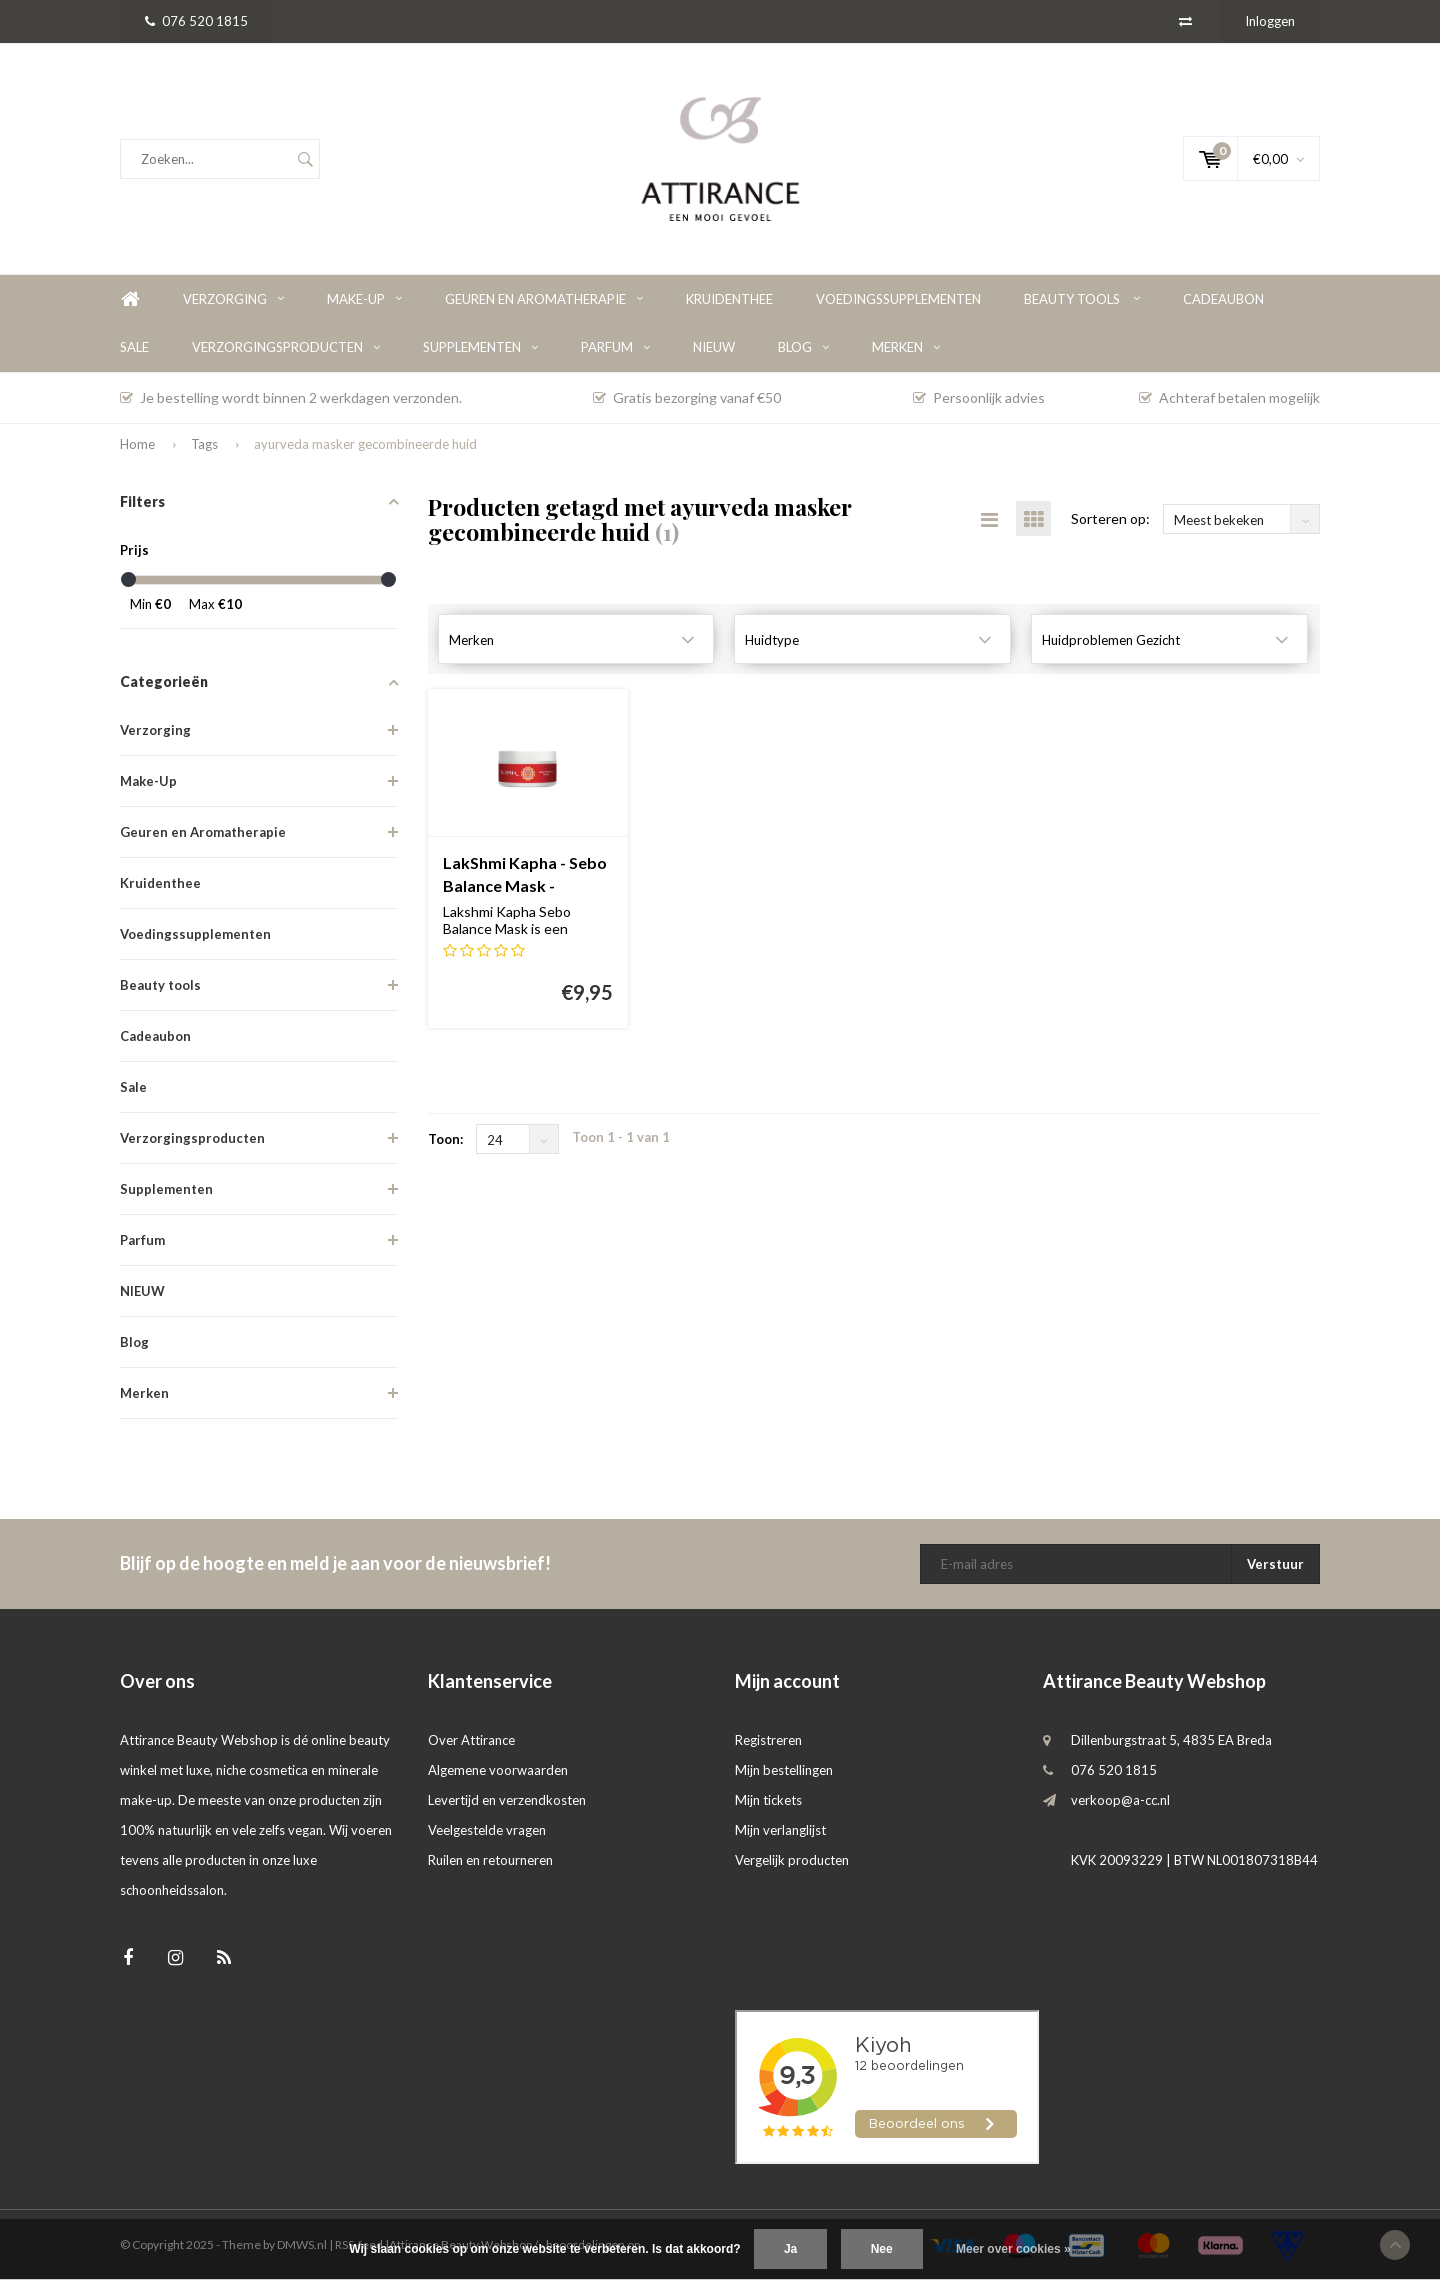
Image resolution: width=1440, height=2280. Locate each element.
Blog (803, 347)
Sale (134, 347)
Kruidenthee (729, 299)
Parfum (615, 347)
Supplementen (480, 347)
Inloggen (1270, 21)
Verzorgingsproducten (286, 347)
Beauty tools (1082, 299)
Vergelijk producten (792, 1860)
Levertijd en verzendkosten (507, 1800)
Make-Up (364, 299)
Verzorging (233, 299)
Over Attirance (471, 1740)
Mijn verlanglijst (780, 1830)
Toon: (445, 1139)
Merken (906, 347)
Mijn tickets (768, 1800)
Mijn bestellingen (784, 1770)
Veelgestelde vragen (487, 1830)
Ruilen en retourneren (490, 1860)
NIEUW (714, 347)
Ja (790, 2249)
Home (130, 299)
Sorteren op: (1110, 518)
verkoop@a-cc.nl (1120, 1800)
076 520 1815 (196, 21)
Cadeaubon (1223, 299)
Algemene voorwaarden (498, 1770)
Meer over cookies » (1013, 2249)
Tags (204, 444)
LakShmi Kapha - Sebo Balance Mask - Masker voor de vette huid (525, 875)
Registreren (768, 1740)
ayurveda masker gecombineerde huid (365, 444)
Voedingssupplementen (898, 299)
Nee (882, 2249)
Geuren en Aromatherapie (544, 299)
